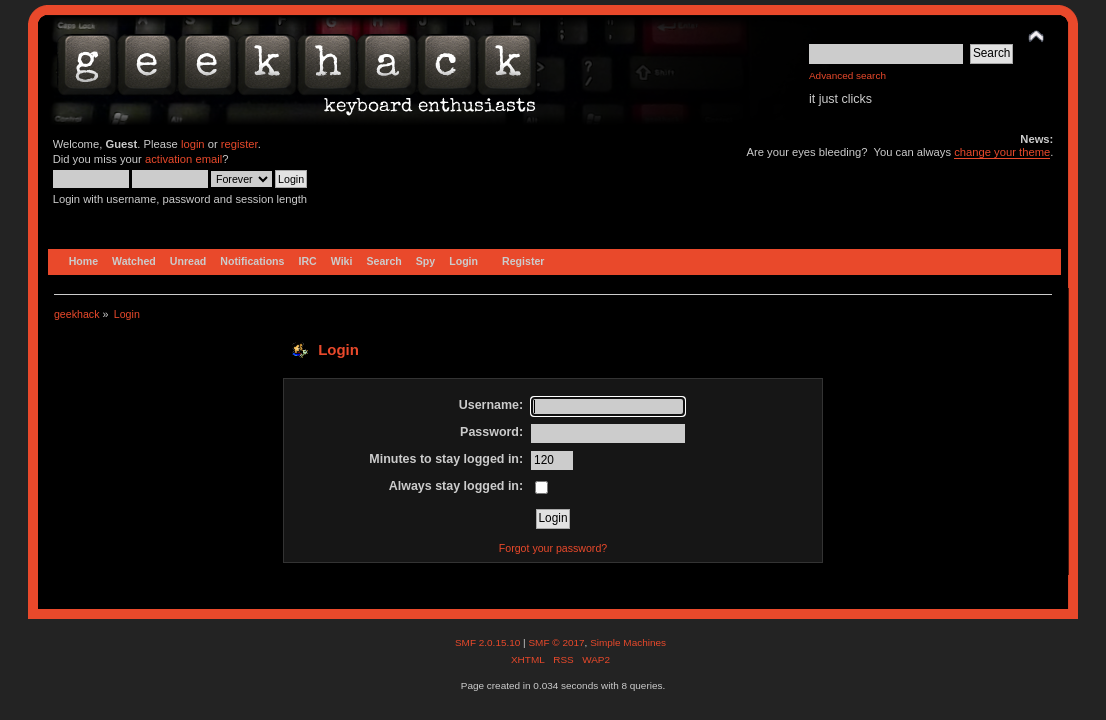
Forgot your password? (553, 548)
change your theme (1002, 152)
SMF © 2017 (556, 642)
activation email (183, 159)
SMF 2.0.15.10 (489, 642)
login (193, 144)
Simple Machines (628, 642)
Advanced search (847, 75)
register (239, 144)
